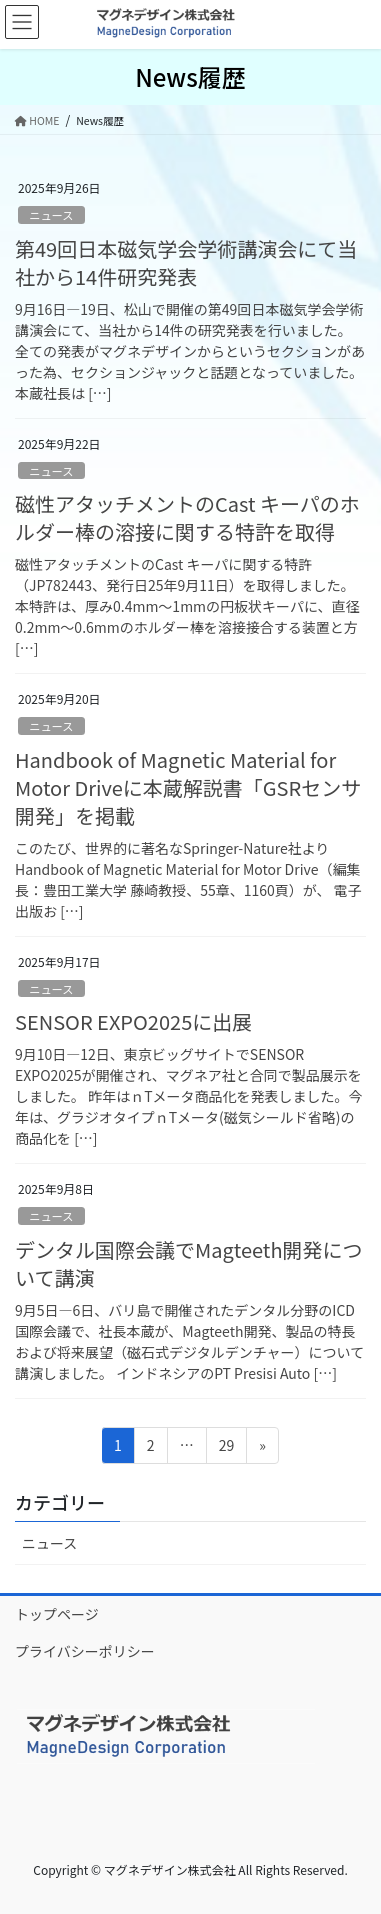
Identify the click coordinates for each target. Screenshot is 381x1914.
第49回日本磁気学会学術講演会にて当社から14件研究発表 (186, 262)
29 (226, 1448)
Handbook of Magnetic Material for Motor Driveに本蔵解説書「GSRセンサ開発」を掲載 (188, 787)
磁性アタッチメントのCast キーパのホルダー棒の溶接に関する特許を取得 (187, 517)
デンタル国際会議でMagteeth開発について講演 (189, 1263)
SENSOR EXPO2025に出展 (133, 1021)
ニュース (51, 215)
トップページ (57, 1614)
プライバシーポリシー (85, 1651)
